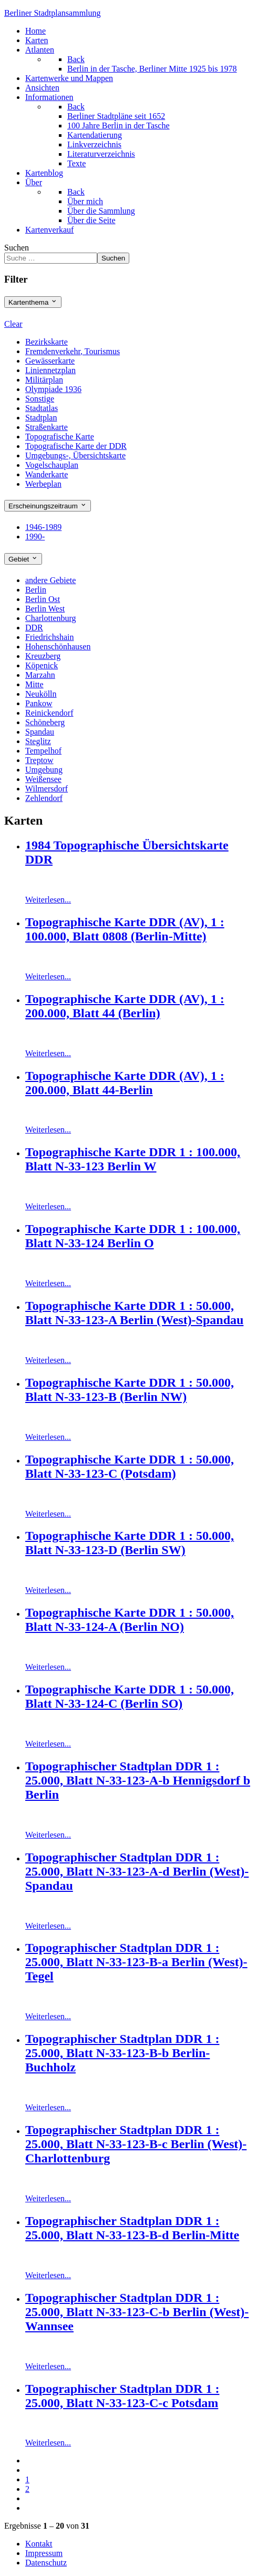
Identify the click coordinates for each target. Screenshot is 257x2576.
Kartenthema (32, 302)
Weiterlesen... (48, 899)
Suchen (16, 247)
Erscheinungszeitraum (47, 506)
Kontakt (39, 2543)
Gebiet (23, 559)
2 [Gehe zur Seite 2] (27, 2488)
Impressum (44, 2553)
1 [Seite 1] (27, 2479)
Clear (13, 323)
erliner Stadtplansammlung (52, 12)
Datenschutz (46, 2562)
